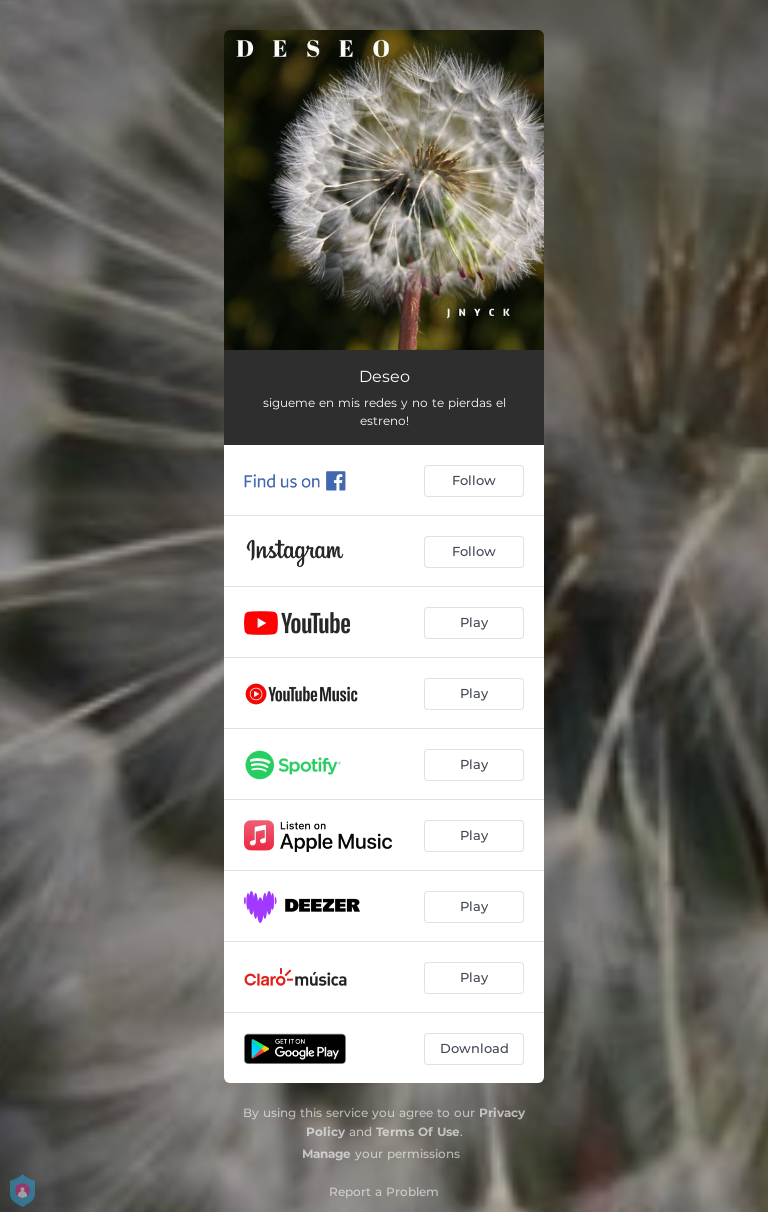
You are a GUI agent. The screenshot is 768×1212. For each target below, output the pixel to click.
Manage (326, 1153)
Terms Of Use (418, 1131)
